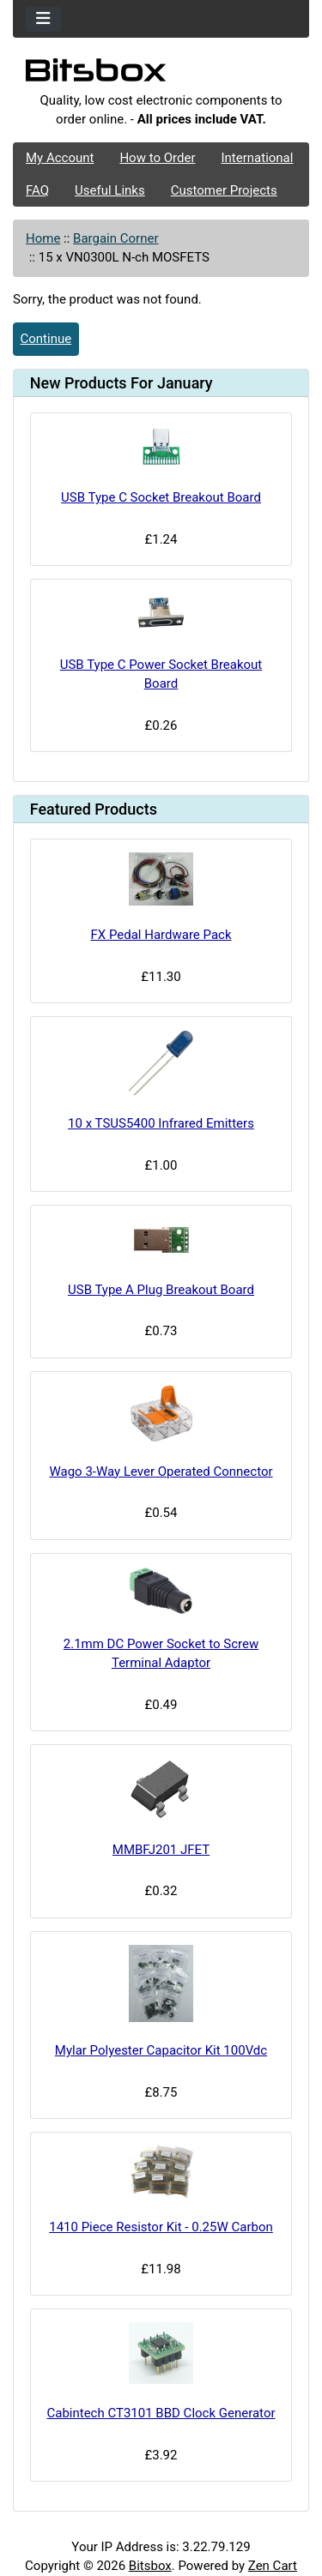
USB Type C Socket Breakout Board (161, 497)
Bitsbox (150, 2565)
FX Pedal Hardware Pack (160, 934)
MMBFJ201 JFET (161, 1849)
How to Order (157, 158)
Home (43, 238)
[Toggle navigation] (43, 19)
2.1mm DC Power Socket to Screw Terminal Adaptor (161, 1653)
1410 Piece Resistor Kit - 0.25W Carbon (161, 2227)
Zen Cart (272, 2565)
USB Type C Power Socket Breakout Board (161, 674)
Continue (46, 338)
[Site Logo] (161, 74)
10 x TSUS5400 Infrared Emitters (161, 1123)
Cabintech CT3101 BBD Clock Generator (160, 2413)
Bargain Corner (115, 238)
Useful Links (110, 190)
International (257, 158)
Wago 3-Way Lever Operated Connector (160, 1471)
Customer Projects (224, 190)
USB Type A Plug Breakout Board (161, 1289)
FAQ (37, 190)
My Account (60, 158)
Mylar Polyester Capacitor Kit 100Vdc (161, 2050)
